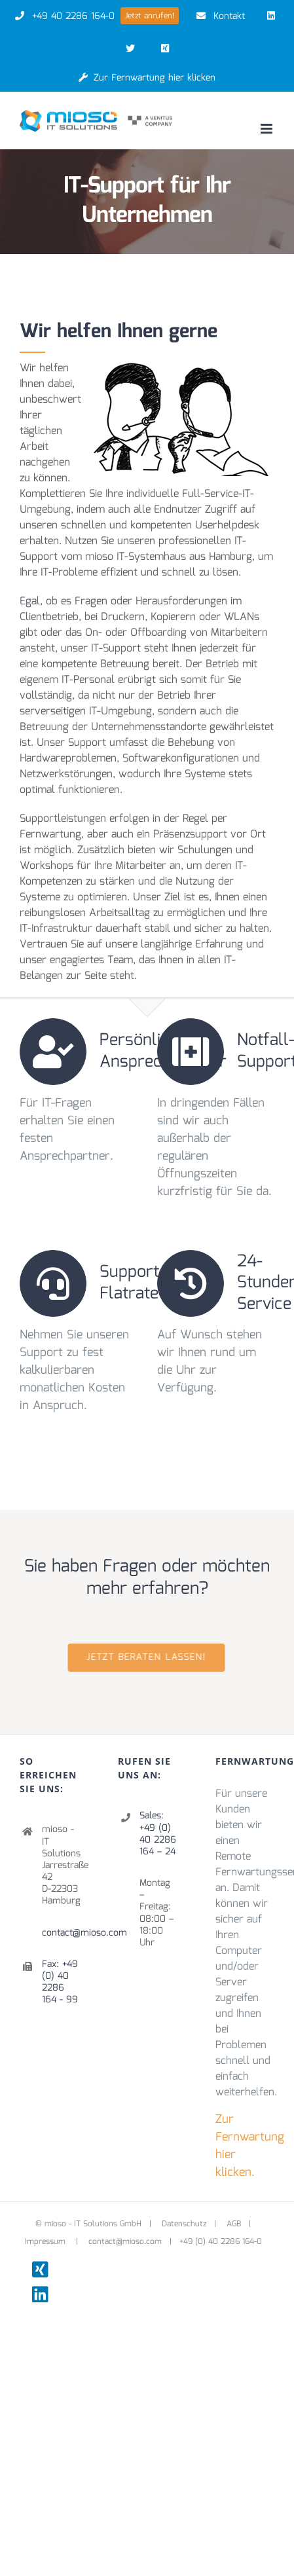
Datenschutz (184, 2224)
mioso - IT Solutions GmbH (93, 2224)
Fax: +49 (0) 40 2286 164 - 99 (60, 1982)
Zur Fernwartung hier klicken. (249, 2146)
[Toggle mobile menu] (267, 129)
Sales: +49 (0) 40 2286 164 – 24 (157, 1834)
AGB (234, 2224)
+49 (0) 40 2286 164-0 (220, 2242)
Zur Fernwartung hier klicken (147, 78)
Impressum (46, 2242)
